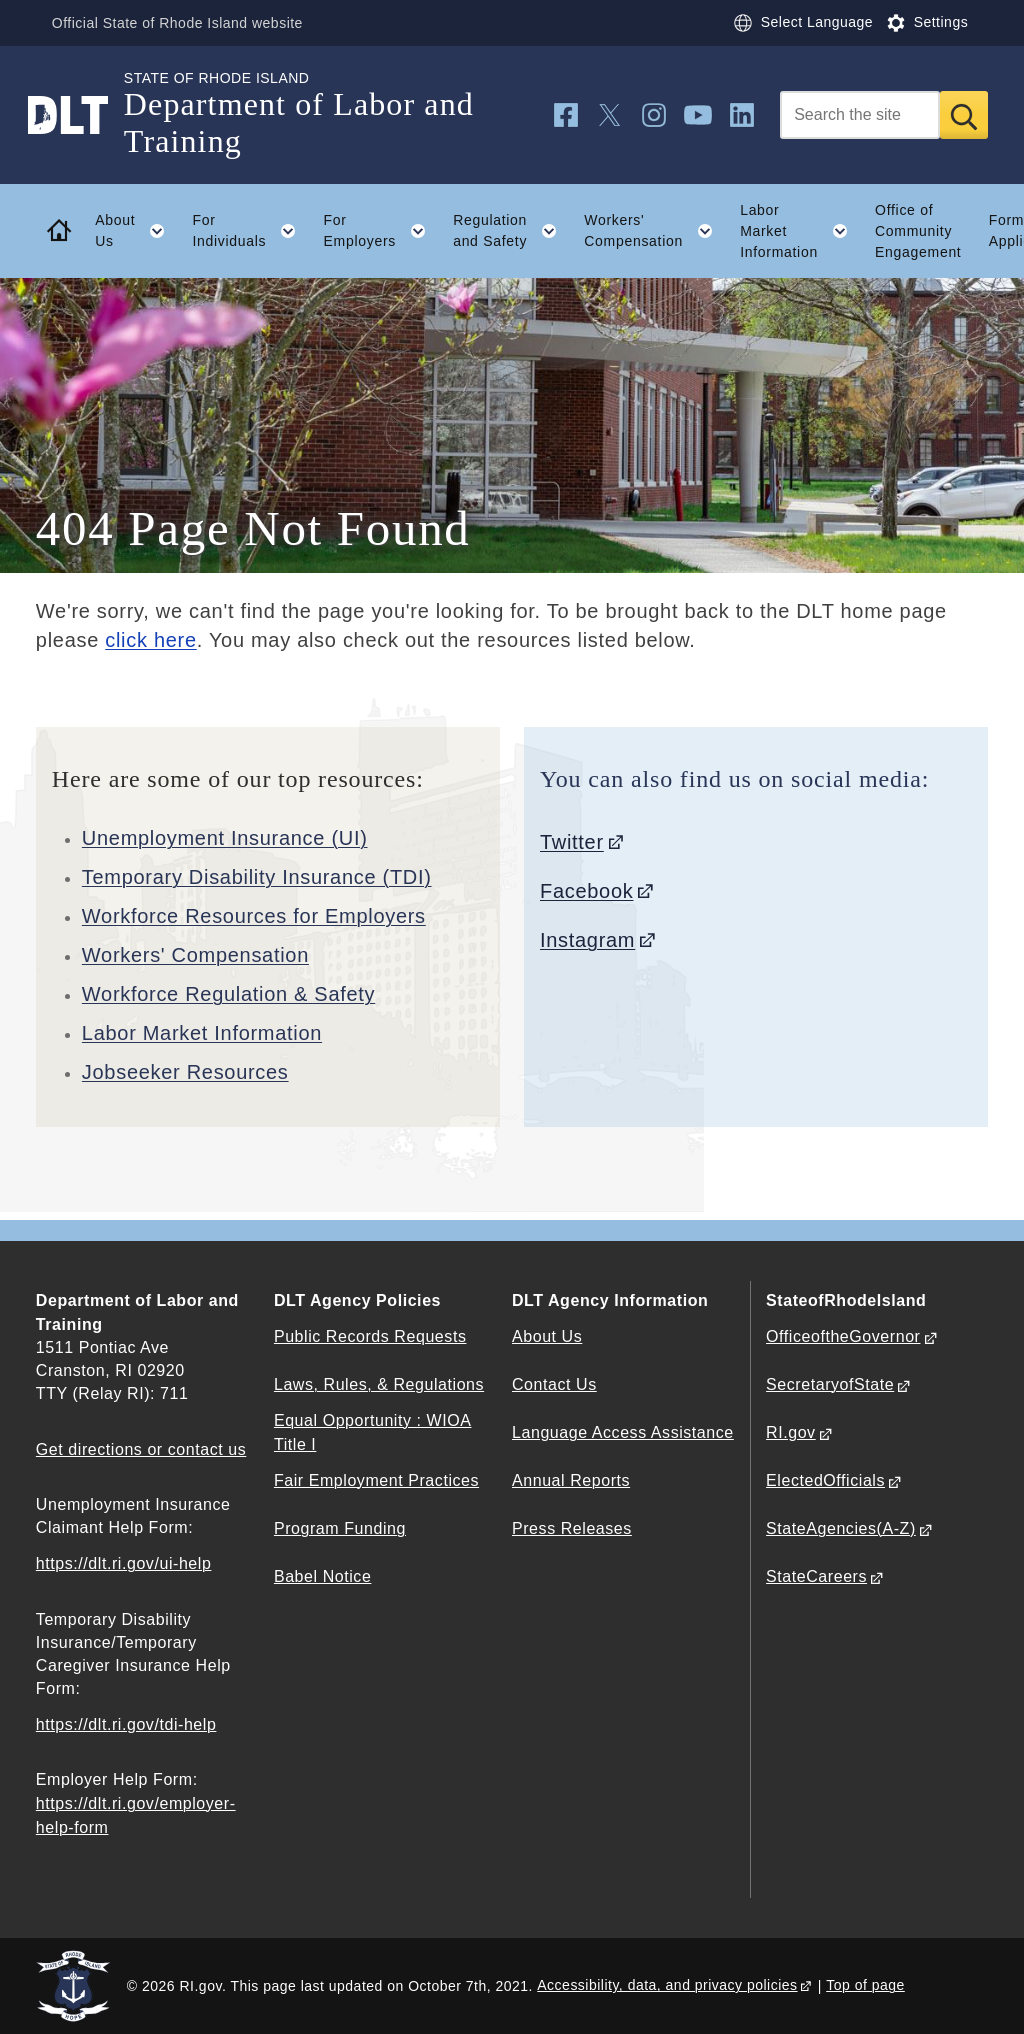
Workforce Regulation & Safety (228, 994)
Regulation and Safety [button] (512, 231)
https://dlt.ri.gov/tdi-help (126, 1724)
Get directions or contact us (141, 1449)
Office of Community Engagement (918, 231)
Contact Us (554, 1384)
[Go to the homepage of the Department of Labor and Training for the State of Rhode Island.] (80, 115)
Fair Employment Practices (376, 1480)
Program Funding (340, 1528)
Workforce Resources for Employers (254, 916)
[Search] (860, 115)
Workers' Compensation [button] (655, 231)
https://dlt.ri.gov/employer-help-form (136, 1815)
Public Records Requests (370, 1336)
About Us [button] (137, 231)
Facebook (586, 891)
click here (150, 640)
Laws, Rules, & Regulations (379, 1384)
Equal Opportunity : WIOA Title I (373, 1432)
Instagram (587, 940)
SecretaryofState (830, 1384)
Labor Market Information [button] (800, 231)
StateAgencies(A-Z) (841, 1528)
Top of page (865, 1985)
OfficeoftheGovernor (843, 1336)
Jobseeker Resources (185, 1072)
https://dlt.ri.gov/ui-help (124, 1563)
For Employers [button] (382, 231)
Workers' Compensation (195, 955)
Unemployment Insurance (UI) (225, 838)
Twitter (572, 842)
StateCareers (816, 1576)
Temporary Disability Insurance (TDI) (257, 877)
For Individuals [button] (250, 231)
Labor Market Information (202, 1033)
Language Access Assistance (623, 1432)
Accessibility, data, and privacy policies (667, 1985)
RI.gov (791, 1432)
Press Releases (572, 1528)
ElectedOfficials (825, 1480)
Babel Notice (322, 1576)
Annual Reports (571, 1480)
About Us (547, 1336)
